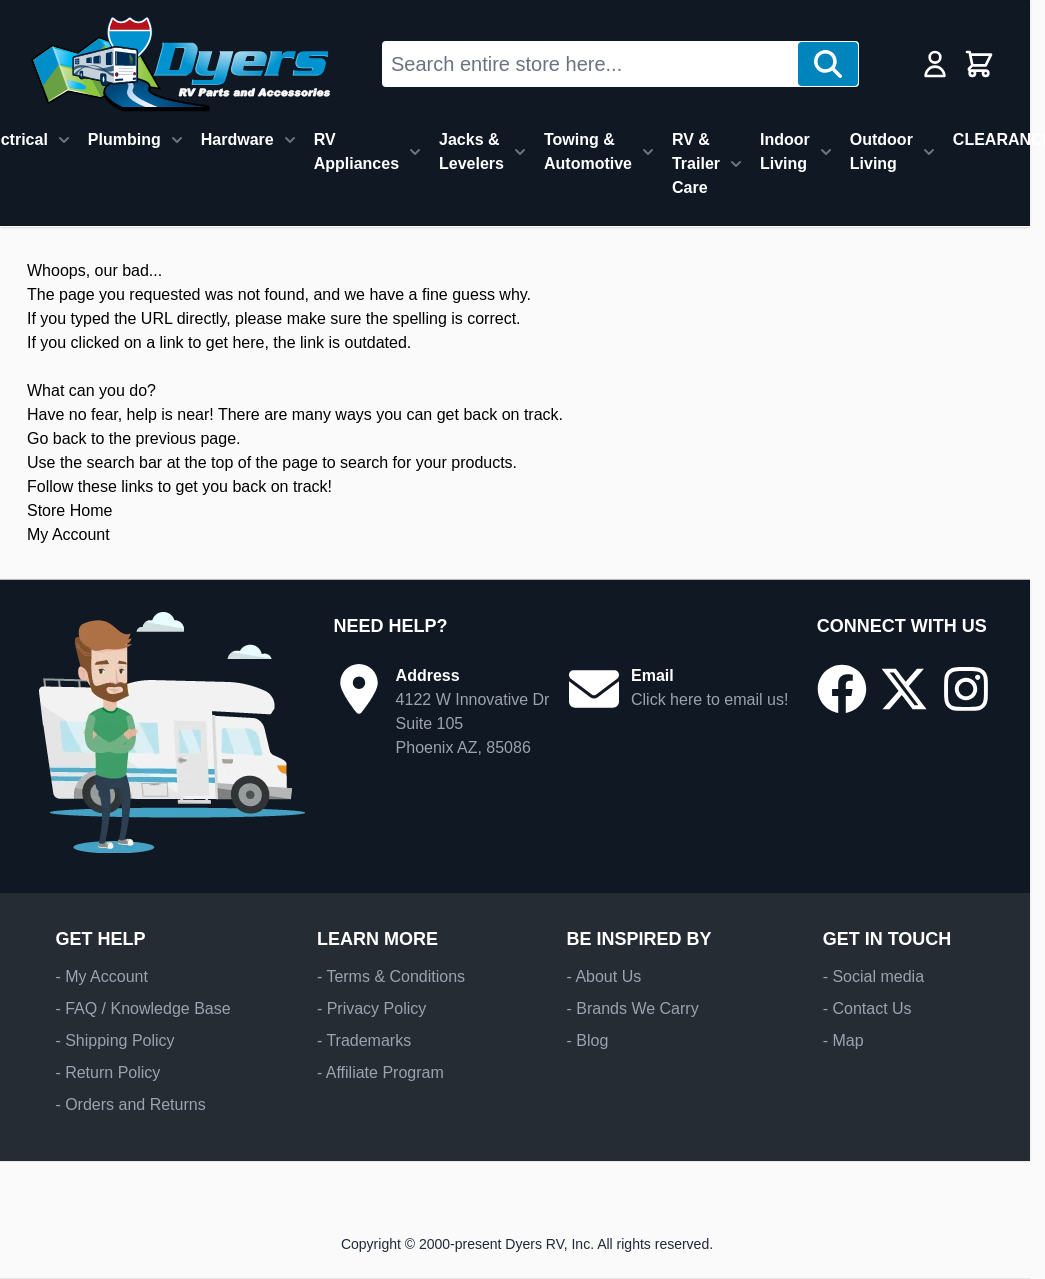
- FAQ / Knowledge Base (142, 1008)
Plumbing (124, 139)
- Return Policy (107, 1072)
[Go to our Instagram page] (966, 689)
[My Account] (935, 64)
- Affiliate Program (380, 1072)
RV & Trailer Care (696, 163)
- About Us (603, 976)
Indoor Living (785, 151)
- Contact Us (867, 1008)
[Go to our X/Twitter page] (904, 689)
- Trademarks (364, 1040)
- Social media (873, 976)
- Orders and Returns (130, 1104)
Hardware (237, 139)
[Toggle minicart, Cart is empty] (979, 64)
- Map (843, 1040)
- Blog (587, 1040)
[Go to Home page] (180, 64)
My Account (68, 534)
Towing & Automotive (588, 151)
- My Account (101, 976)
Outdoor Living (881, 151)
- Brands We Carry (632, 1008)
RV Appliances (356, 151)
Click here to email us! (709, 699)
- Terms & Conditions (391, 976)
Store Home (69, 510)
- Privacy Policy (371, 1008)
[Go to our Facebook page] (842, 689)
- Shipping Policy (114, 1040)
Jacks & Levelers (471, 151)
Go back (57, 438)
